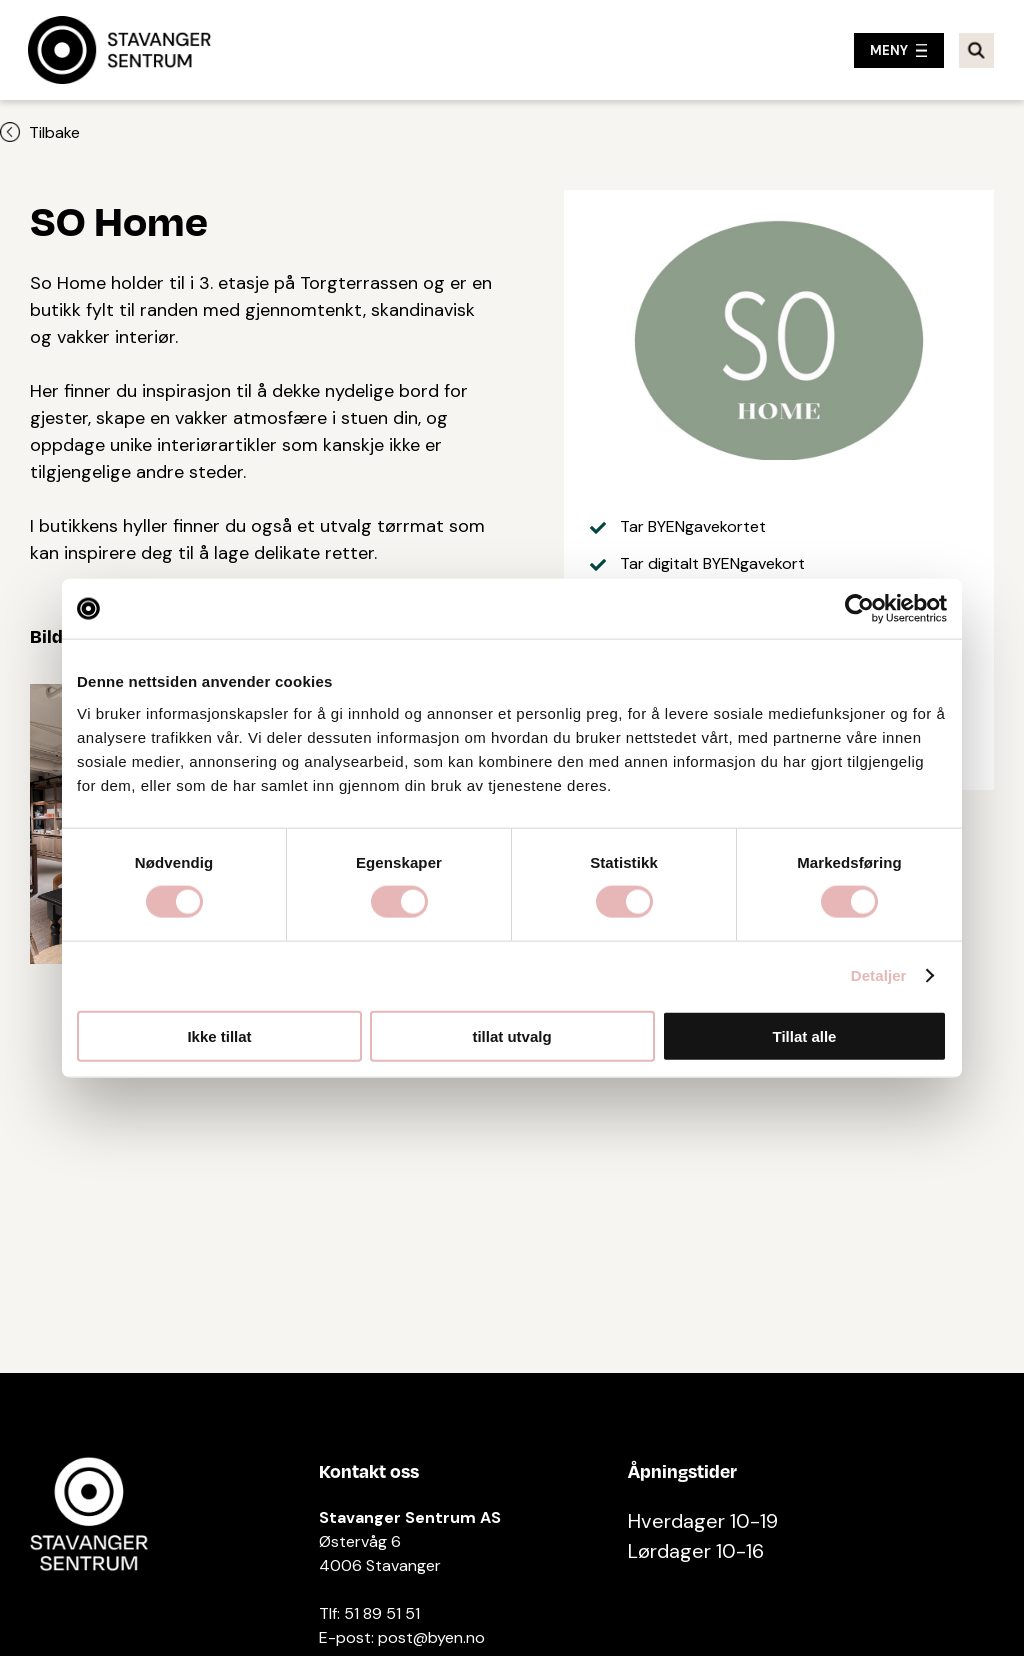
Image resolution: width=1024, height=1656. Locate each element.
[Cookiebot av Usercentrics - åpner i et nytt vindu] (859, 609)
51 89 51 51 (382, 1613)
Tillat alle (805, 1035)
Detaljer (879, 975)
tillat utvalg (511, 1035)
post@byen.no (431, 1637)
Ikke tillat (219, 1035)
